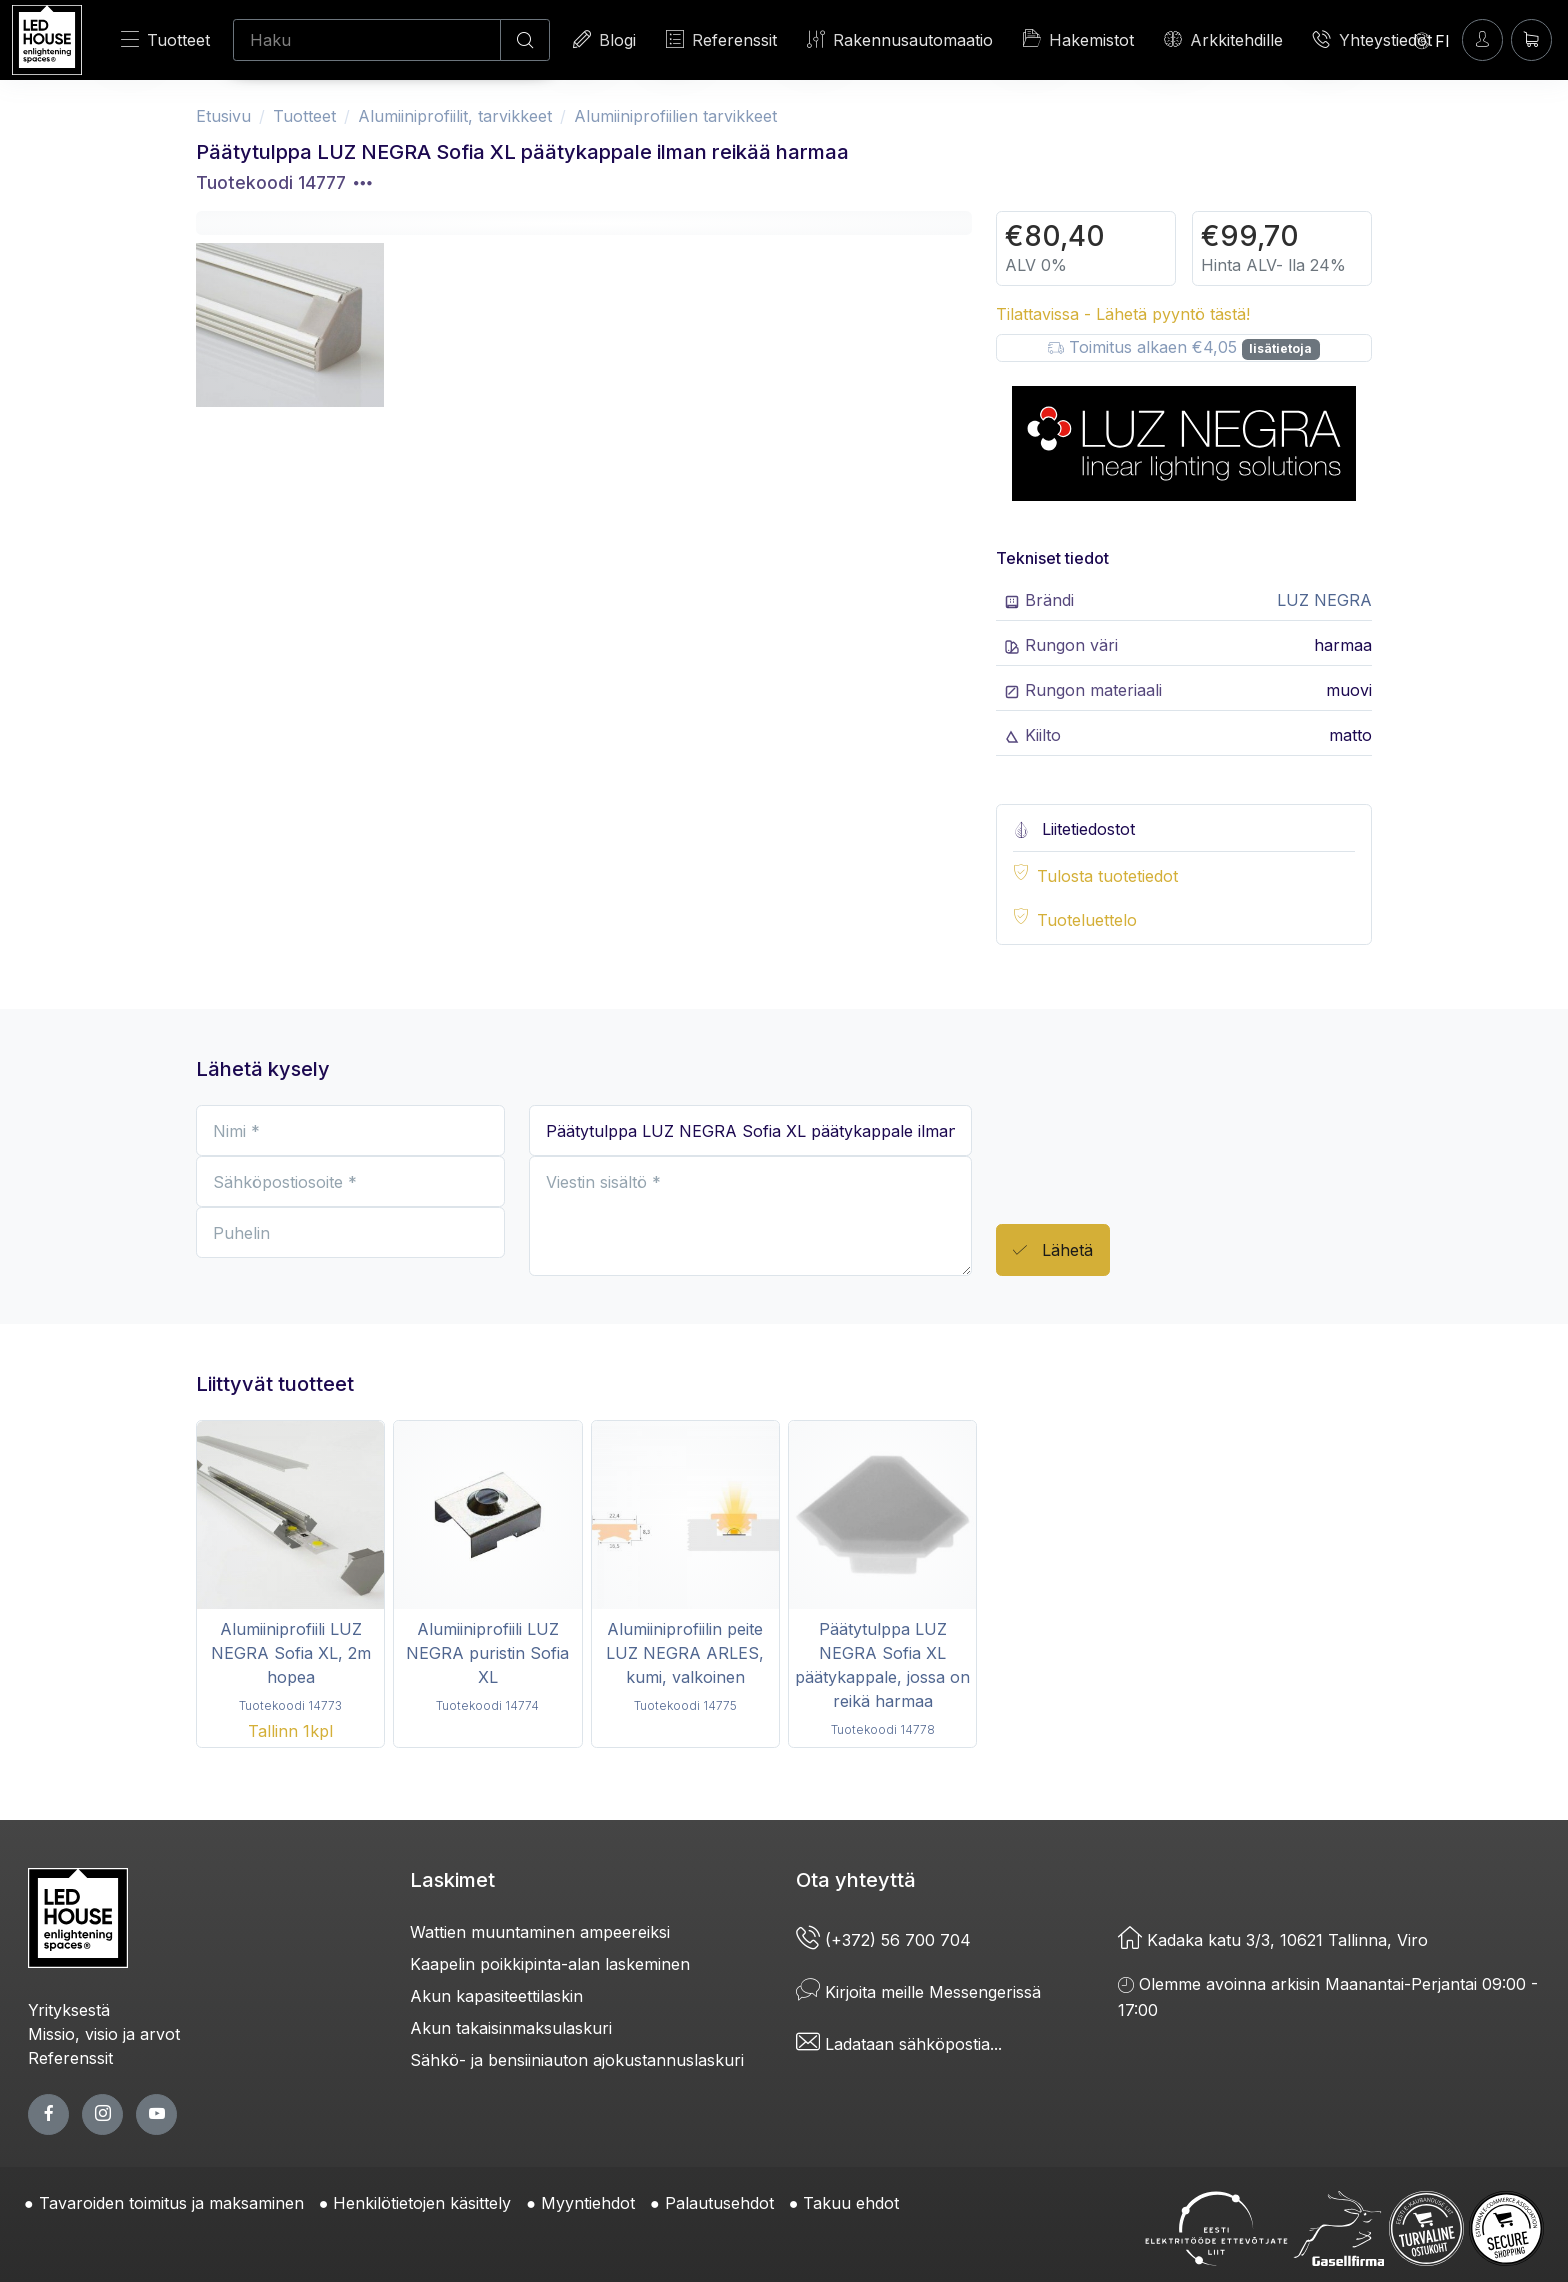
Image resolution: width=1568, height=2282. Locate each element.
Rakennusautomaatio (900, 39)
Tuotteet (165, 39)
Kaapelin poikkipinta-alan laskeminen (550, 1964)
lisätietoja (1280, 348)
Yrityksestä (69, 2010)
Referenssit (721, 39)
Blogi (604, 39)
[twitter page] (102, 2114)
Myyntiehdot (588, 2203)
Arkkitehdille (1223, 39)
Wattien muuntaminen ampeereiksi (540, 1932)
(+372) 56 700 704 (883, 1940)
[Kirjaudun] (1482, 39)
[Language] (1432, 40)
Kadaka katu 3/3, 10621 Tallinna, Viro (1273, 1940)
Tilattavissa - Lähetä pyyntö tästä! (1123, 314)
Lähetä (1053, 1250)
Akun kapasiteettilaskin (496, 1996)
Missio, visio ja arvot (104, 2034)
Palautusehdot (719, 2203)
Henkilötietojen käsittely (422, 2203)
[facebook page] (48, 2114)
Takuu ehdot (851, 2203)
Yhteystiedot (1372, 39)
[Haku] (367, 40)
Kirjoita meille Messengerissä (918, 1992)
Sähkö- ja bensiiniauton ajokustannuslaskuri (577, 2060)
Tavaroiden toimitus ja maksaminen (171, 2203)
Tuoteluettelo (1087, 920)
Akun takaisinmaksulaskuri (511, 2028)
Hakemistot (1078, 39)
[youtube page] (156, 2114)
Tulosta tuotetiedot (1107, 876)
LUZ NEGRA (1324, 600)
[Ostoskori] (1531, 39)
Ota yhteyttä (856, 1880)
